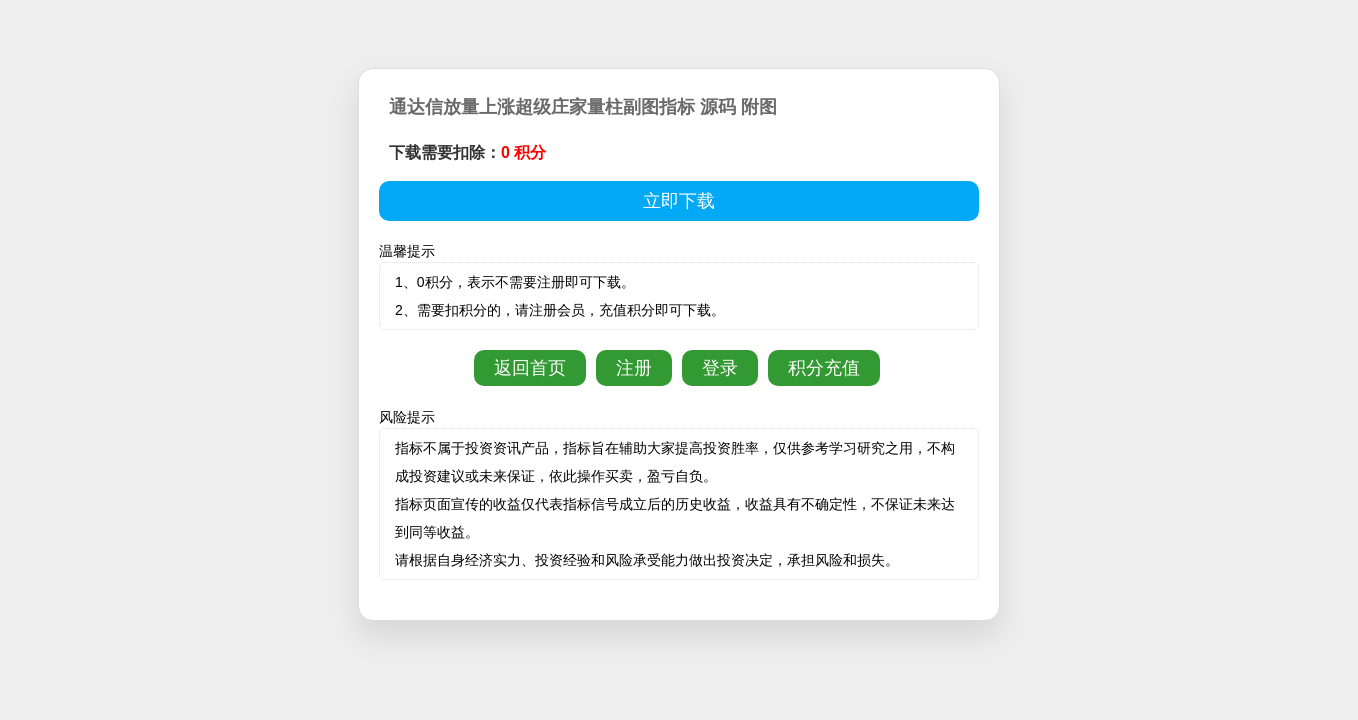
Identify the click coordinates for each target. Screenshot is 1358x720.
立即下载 (679, 201)
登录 (720, 368)
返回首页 (530, 368)
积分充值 (824, 368)
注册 (634, 368)
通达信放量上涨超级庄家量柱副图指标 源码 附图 (583, 107)
